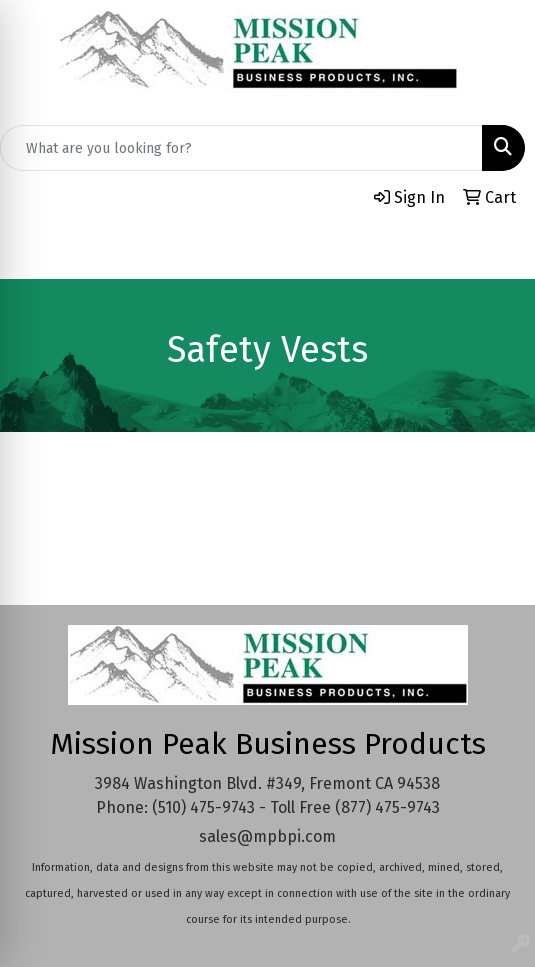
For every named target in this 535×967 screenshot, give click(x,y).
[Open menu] (495, 250)
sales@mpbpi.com (267, 836)
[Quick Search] (241, 148)
